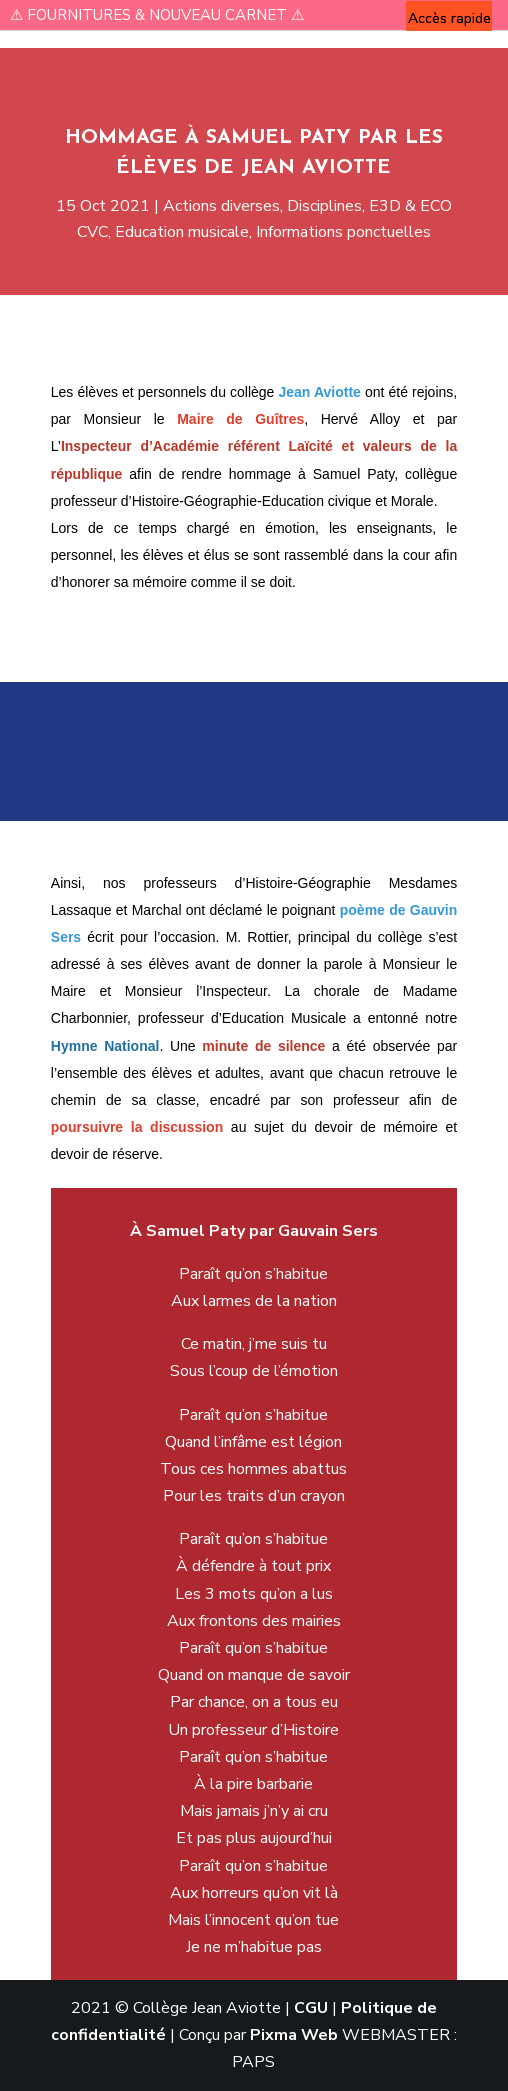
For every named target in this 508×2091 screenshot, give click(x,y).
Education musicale (188, 228)
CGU (311, 2008)
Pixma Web (294, 2035)
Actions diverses (225, 204)
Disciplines (318, 204)
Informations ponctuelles (335, 228)
